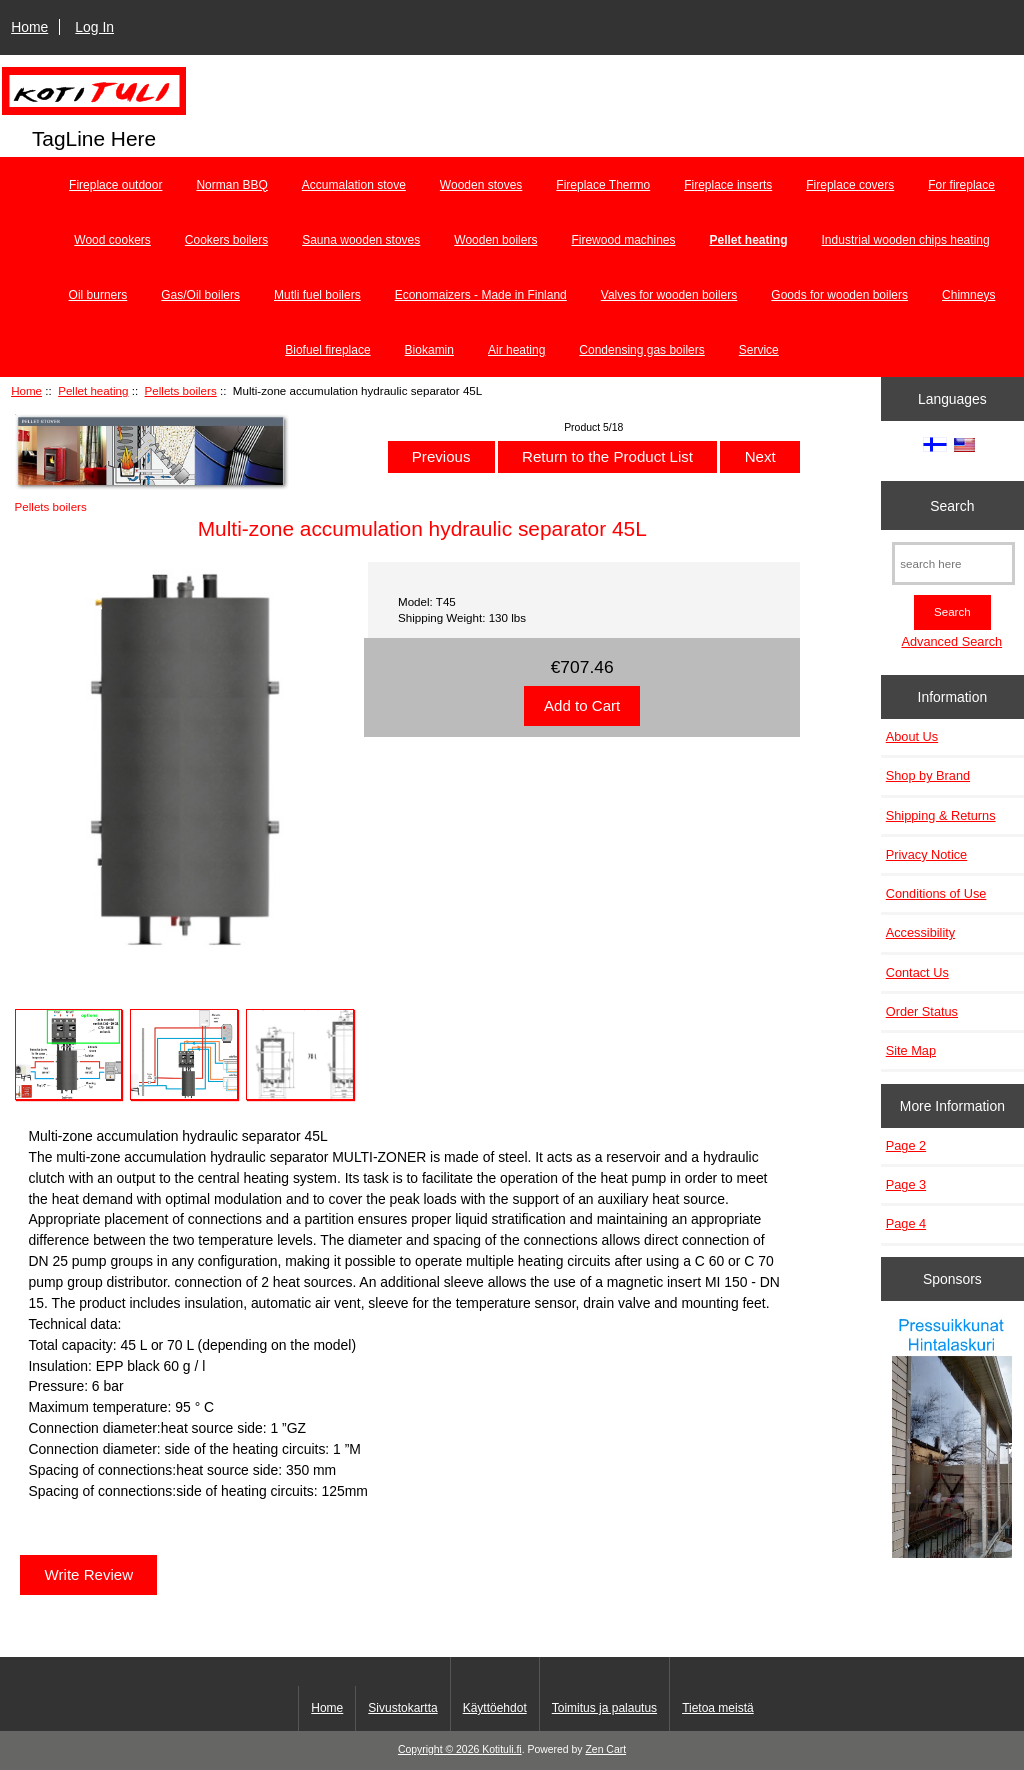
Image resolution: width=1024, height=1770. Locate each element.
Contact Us (917, 972)
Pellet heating (93, 390)
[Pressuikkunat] (952, 1439)
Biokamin (429, 350)
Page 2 (906, 1145)
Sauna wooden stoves (361, 240)
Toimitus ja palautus (604, 1708)
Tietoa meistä (718, 1708)
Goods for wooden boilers (839, 295)
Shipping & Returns (941, 815)
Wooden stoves (481, 185)
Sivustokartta (402, 1708)
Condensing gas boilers (641, 350)
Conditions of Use (936, 893)
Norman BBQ (231, 185)
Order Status (922, 1011)
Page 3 (906, 1184)
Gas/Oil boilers (200, 295)
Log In (94, 27)
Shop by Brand (928, 775)
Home (29, 27)
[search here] (953, 563)
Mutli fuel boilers (317, 295)
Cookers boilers (226, 240)
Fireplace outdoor (115, 185)
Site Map (911, 1050)
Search (952, 505)
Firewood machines (623, 240)
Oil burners (98, 295)
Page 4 (906, 1223)
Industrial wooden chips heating (906, 240)
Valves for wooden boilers (669, 295)
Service (759, 350)
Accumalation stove (354, 185)
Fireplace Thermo (603, 185)
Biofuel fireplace (327, 350)
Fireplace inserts (728, 185)
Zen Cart (605, 1749)
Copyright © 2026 (440, 1749)
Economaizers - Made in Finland (481, 295)
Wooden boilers (495, 240)
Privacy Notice (926, 854)
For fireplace (961, 185)
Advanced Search (951, 641)
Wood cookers (112, 240)
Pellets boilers (181, 390)
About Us (912, 736)
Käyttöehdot (495, 1708)
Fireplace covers (850, 185)
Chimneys (968, 295)
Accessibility (920, 932)
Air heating (516, 350)
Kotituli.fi (501, 1749)
